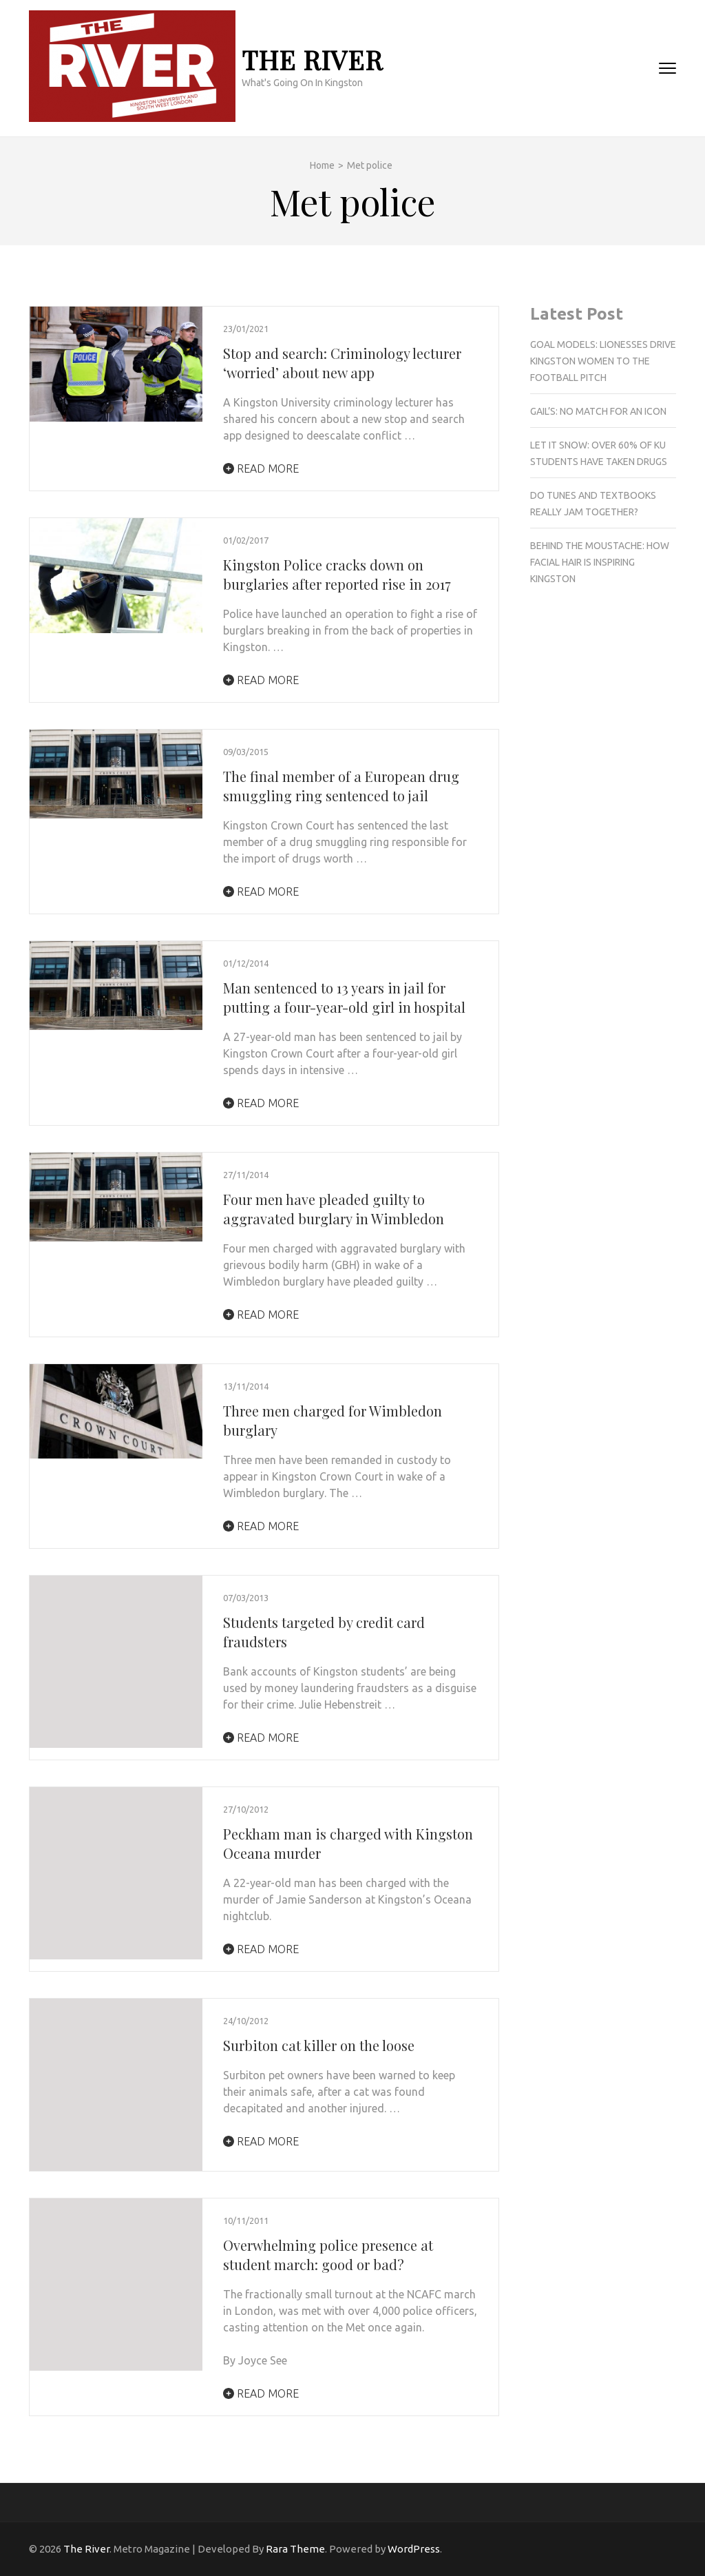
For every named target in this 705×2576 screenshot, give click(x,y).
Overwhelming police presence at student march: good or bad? (328, 2255)
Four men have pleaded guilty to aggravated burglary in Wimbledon (333, 1209)
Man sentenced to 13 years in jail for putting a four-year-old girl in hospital (344, 997)
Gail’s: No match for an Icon (598, 411)
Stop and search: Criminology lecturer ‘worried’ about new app (342, 363)
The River (312, 59)
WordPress (414, 2549)
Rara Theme (295, 2549)
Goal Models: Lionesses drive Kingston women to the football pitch (603, 361)
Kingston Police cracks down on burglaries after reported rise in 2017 (337, 574)
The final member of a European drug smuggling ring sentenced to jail (341, 786)
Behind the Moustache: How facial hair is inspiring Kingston (599, 562)
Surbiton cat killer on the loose (318, 2045)
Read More (261, 468)
